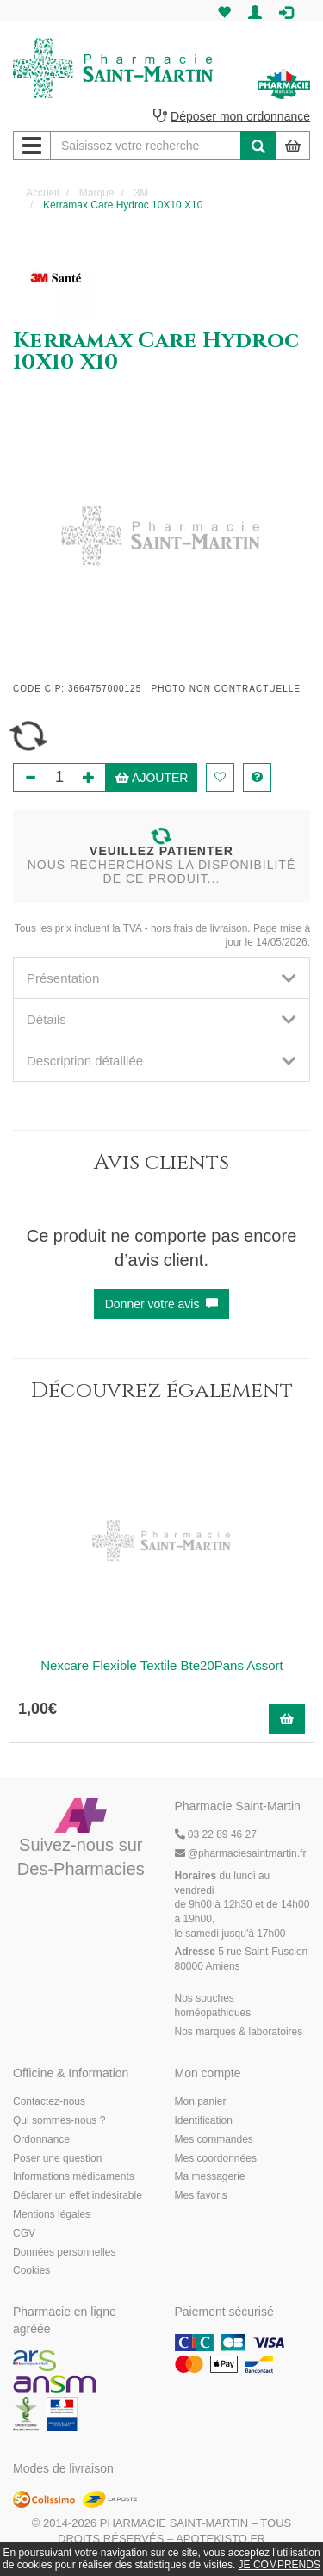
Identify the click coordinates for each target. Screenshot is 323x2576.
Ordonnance (41, 2139)
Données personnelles (64, 2252)
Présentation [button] (161, 978)
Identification (204, 2120)
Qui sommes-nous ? (59, 2120)
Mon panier (201, 2101)
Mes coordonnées (216, 2158)
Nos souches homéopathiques (213, 2005)
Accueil (42, 193)
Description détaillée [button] (161, 1060)
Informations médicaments (73, 2176)
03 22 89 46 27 (216, 1834)
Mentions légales (51, 2214)
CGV (24, 2233)
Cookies (31, 2270)
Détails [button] (161, 1019)
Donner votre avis (162, 1304)
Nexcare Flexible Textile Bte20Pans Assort (161, 1665)
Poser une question (57, 2158)
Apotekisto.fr (220, 2538)
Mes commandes (214, 2139)
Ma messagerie (210, 2176)
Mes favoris (201, 2195)
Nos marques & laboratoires (239, 2032)
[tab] (161, 978)
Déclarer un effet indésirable (77, 2195)
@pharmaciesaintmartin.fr (241, 1853)
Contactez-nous (49, 2101)
